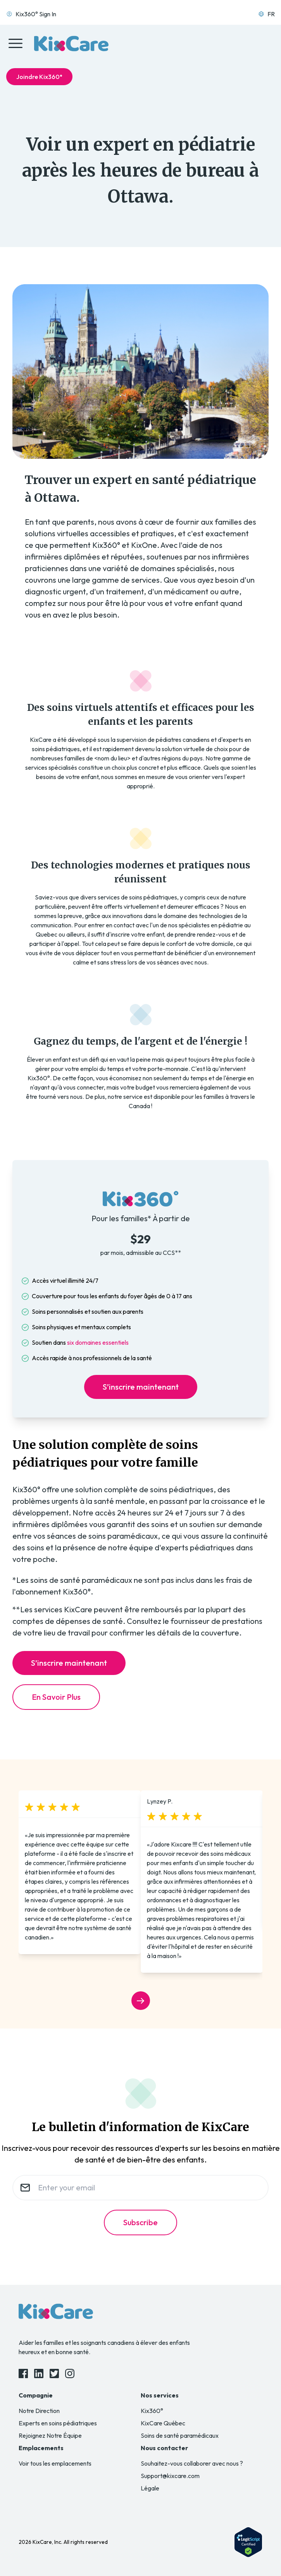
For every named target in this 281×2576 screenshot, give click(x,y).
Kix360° (152, 2411)
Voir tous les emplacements (55, 2463)
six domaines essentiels (98, 1342)
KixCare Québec (163, 2423)
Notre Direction (39, 2411)
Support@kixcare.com (170, 2476)
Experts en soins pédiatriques (58, 2423)
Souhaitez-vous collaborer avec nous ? (192, 2463)
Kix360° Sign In (31, 14)
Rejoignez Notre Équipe (50, 2435)
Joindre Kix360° (39, 77)
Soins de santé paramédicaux (180, 2435)
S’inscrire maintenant (141, 1387)
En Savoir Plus (56, 1697)
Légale (150, 2488)
